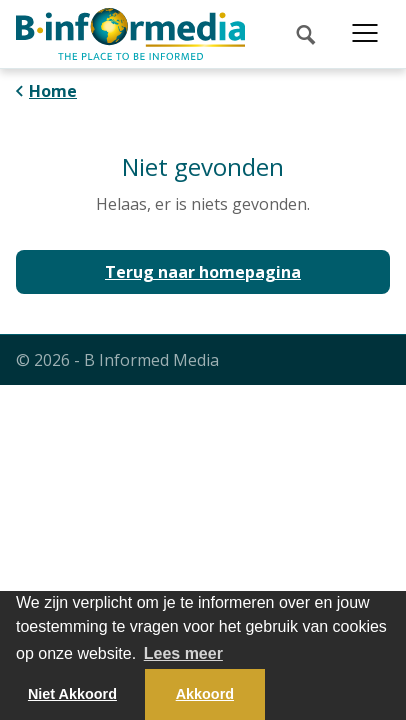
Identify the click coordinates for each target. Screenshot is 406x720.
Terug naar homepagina (203, 272)
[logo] (130, 34)
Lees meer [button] (183, 653)
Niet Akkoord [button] (72, 694)
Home (53, 91)
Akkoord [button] (205, 694)
